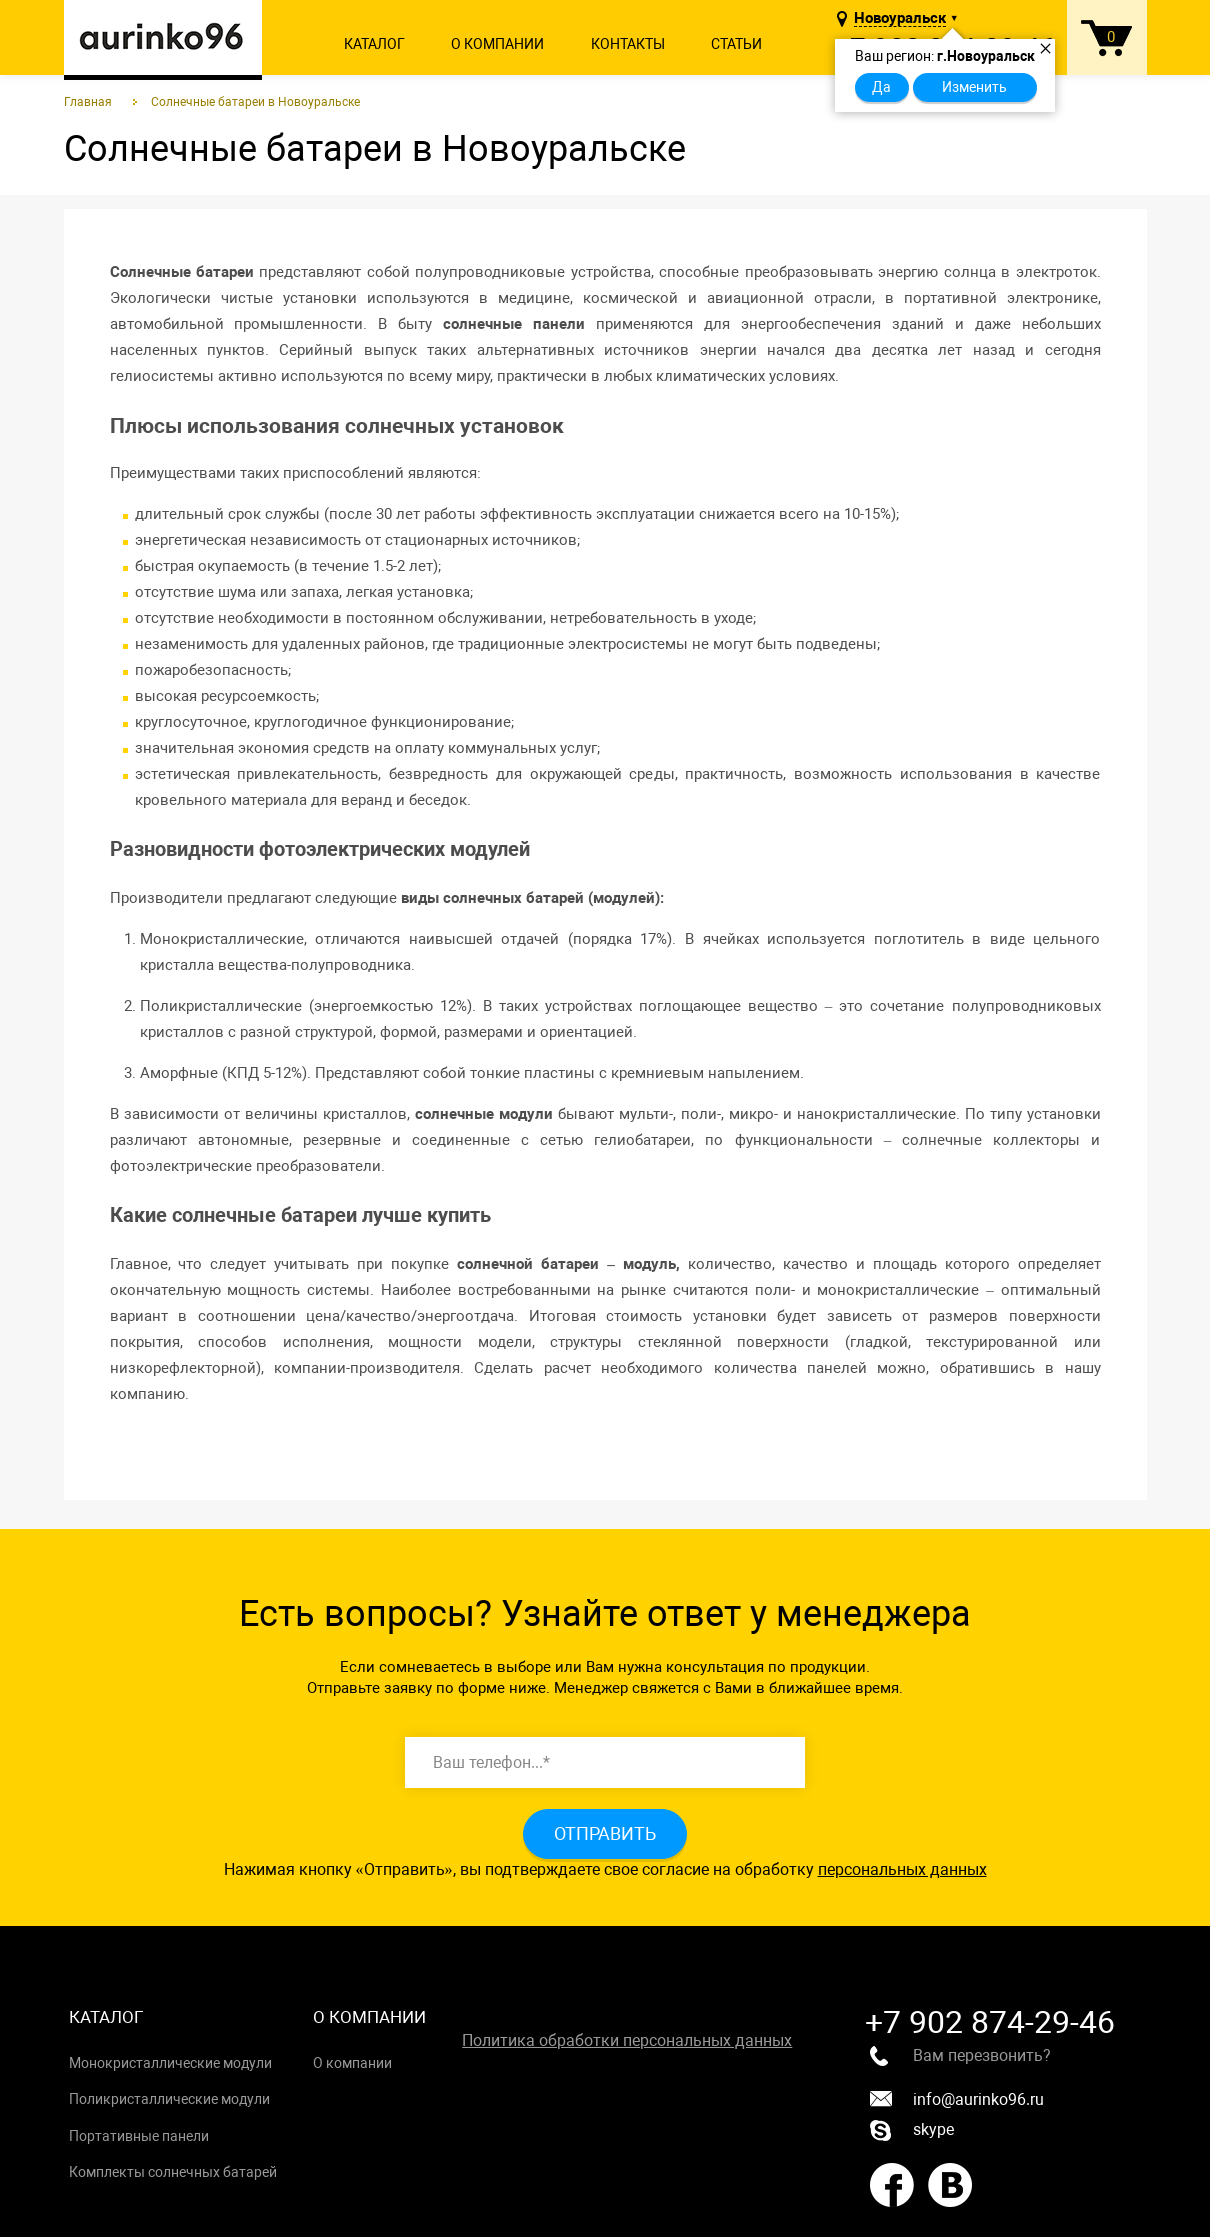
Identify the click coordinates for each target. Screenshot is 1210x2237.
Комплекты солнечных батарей (173, 2172)
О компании (497, 44)
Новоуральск (900, 19)
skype (912, 2130)
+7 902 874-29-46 (990, 2022)
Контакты (628, 44)
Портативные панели (139, 2136)
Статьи (736, 44)
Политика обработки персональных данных (627, 2040)
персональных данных (902, 1869)
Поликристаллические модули (169, 2099)
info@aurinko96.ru (957, 2100)
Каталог (374, 44)
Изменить (974, 87)
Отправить (605, 1833)
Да (881, 87)
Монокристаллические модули (170, 2063)
